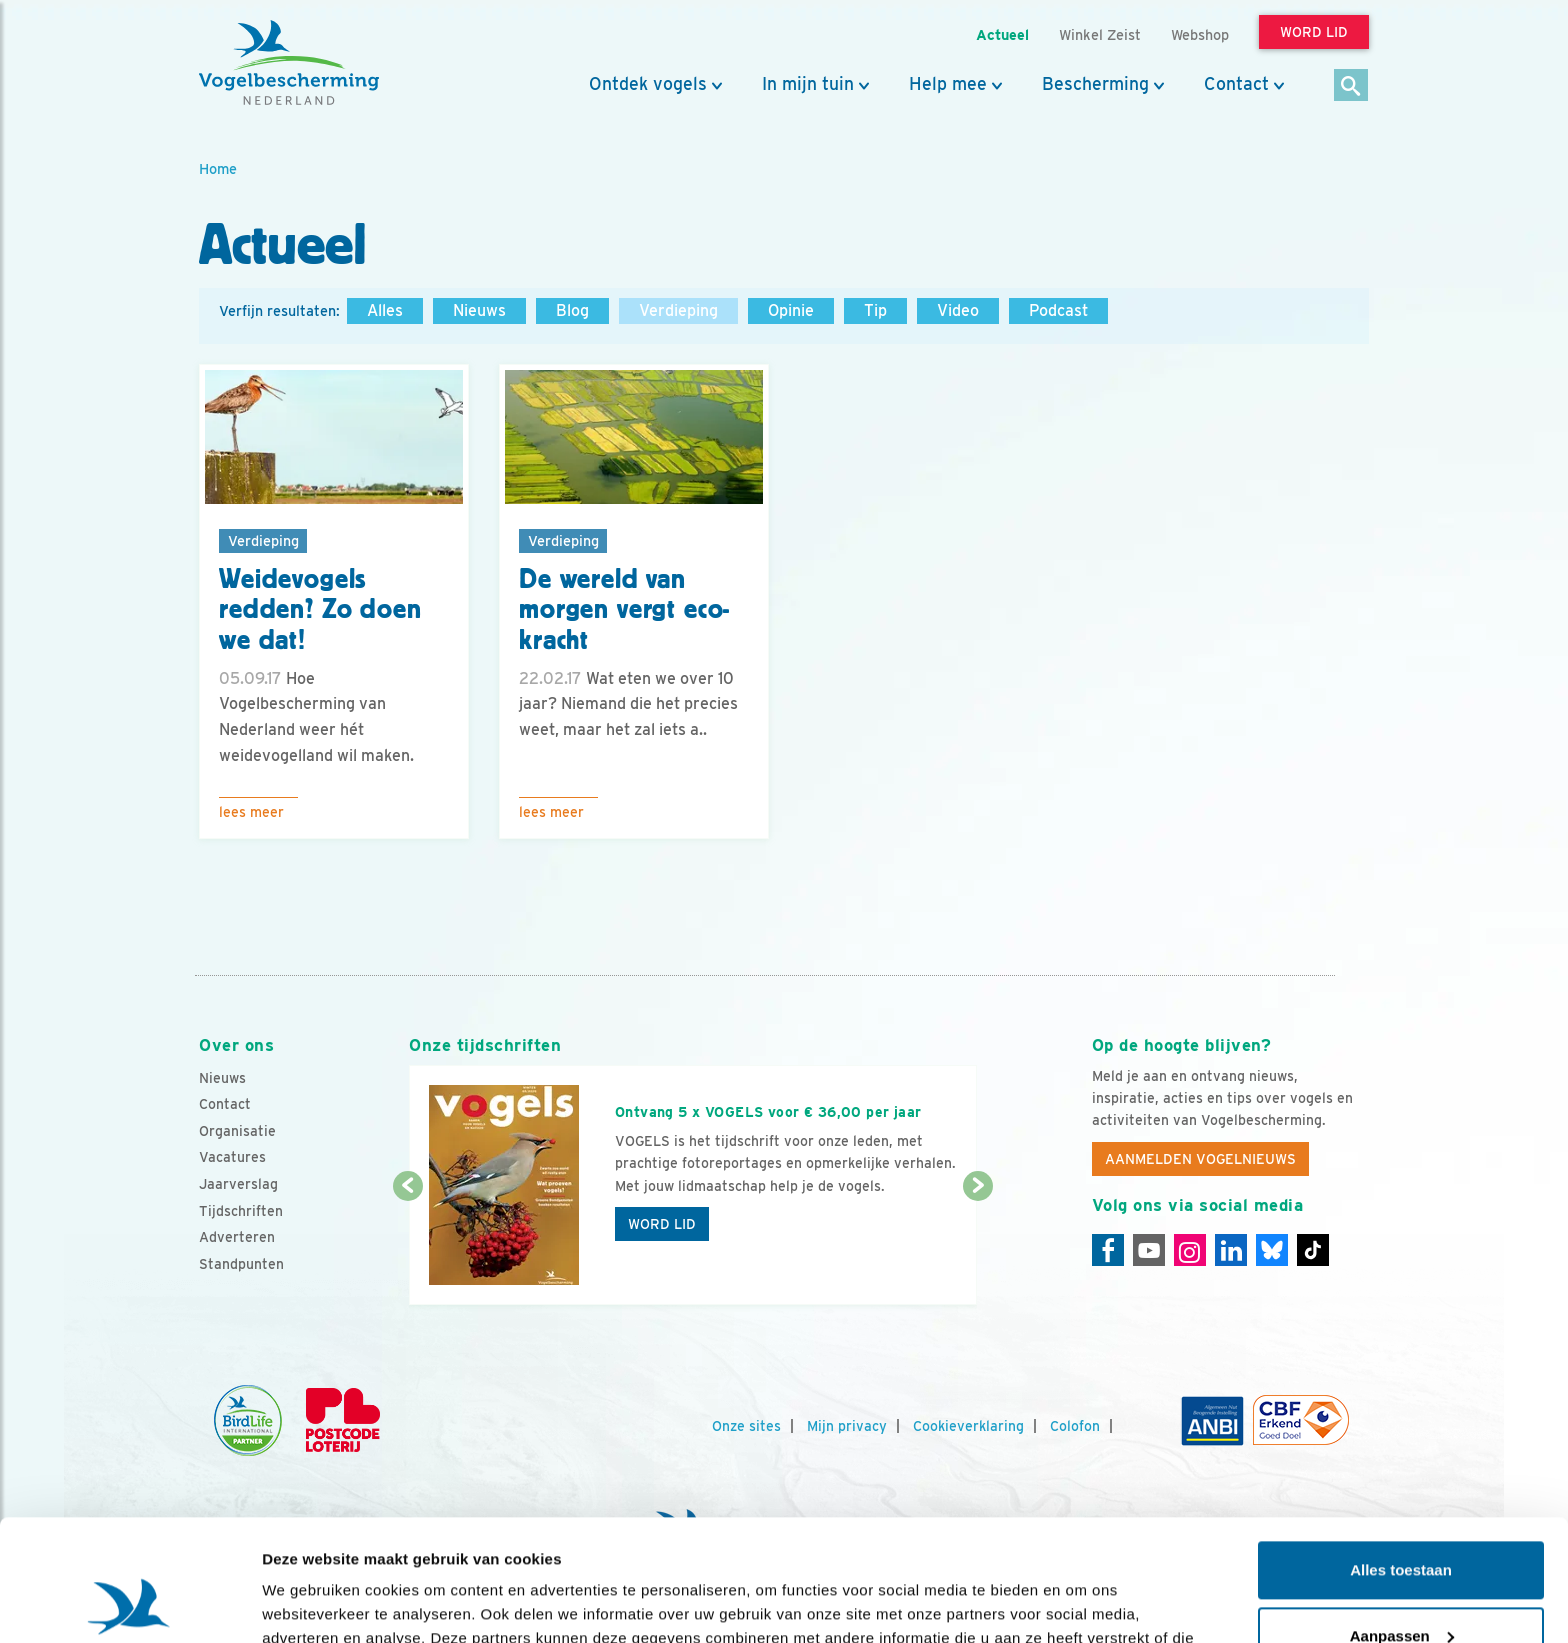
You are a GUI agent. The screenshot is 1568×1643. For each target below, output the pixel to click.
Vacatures (232, 1157)
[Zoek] (1351, 86)
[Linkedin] (1231, 1250)
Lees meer (251, 812)
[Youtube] (1149, 1250)
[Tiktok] (1313, 1250)
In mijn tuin (808, 84)
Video (958, 310)
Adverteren (237, 1237)
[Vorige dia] (407, 1247)
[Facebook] (1108, 1250)
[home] (289, 63)
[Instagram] (1190, 1250)
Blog (572, 310)
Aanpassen (1402, 1521)
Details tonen (309, 1603)
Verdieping (678, 310)
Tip (875, 310)
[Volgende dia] (977, 1247)
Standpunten (241, 1264)
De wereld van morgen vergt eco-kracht (624, 610)
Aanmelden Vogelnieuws (1200, 1159)
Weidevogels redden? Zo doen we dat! (320, 610)
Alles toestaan (1401, 1456)
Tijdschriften (241, 1211)
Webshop (1200, 34)
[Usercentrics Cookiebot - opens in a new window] (129, 1604)
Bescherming (1095, 84)
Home (218, 168)
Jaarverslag (238, 1184)
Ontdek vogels (648, 84)
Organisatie (237, 1131)
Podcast (1058, 310)
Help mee (948, 84)
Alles (385, 310)
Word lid (662, 1224)
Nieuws (479, 310)
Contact (1236, 84)
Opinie (791, 310)
